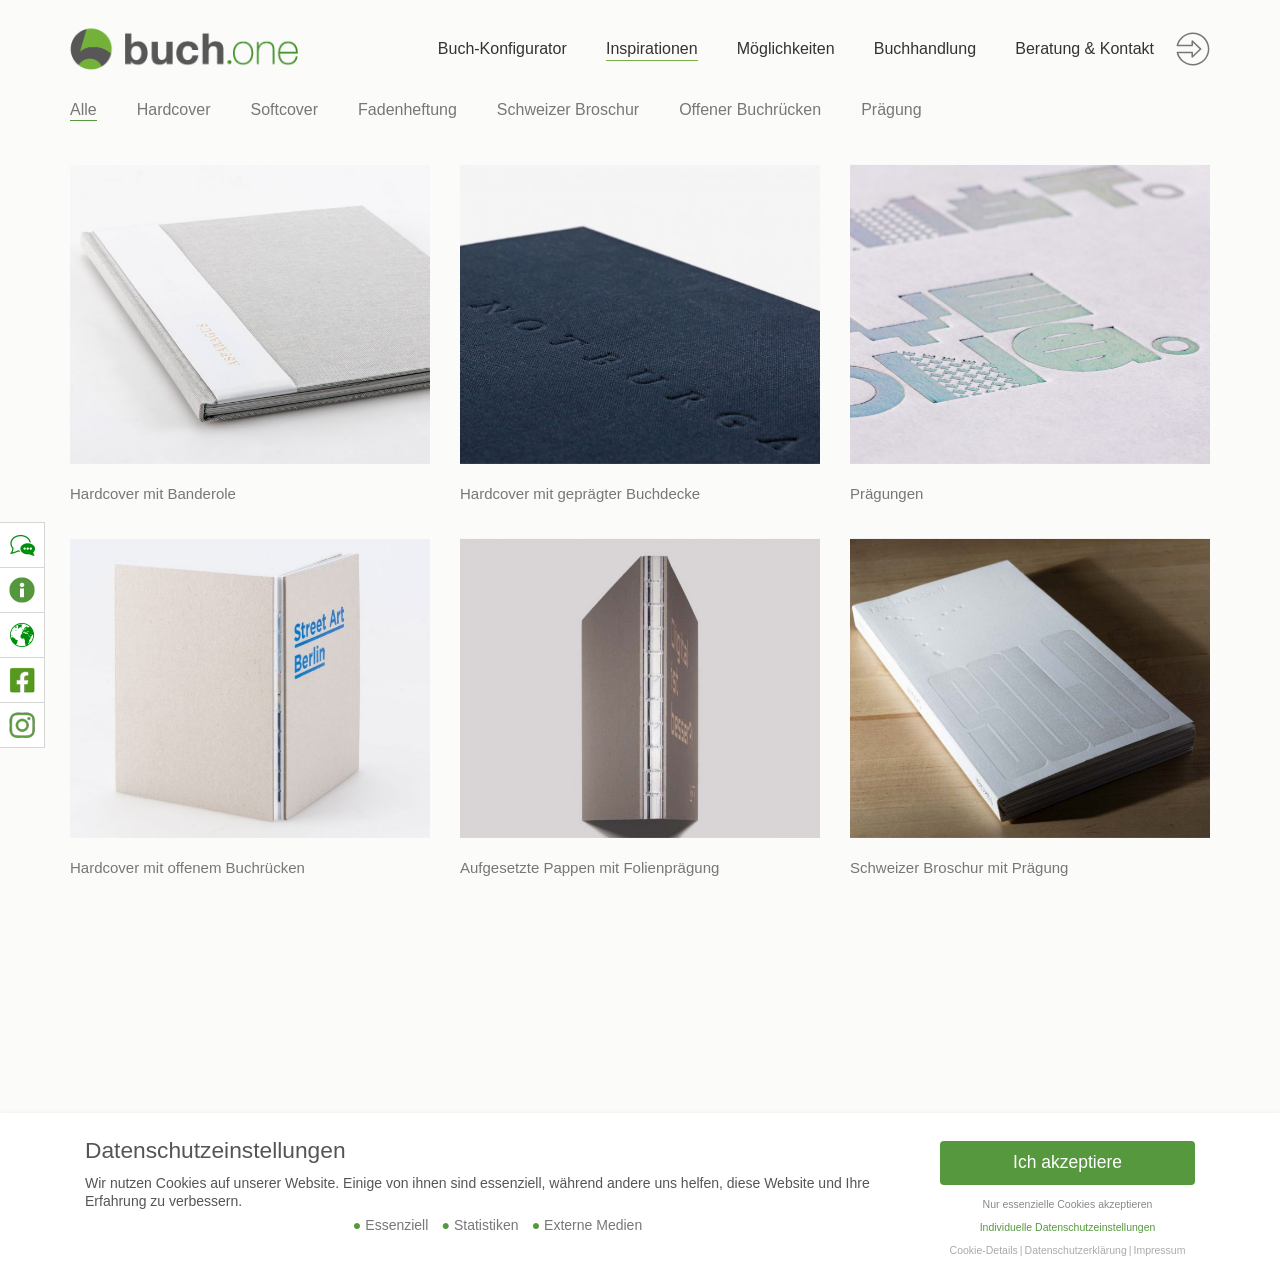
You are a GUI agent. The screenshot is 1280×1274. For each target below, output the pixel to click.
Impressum (1159, 1250)
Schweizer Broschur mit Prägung (959, 867)
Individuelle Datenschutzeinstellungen (1068, 1227)
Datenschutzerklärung (1076, 1250)
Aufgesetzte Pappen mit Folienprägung (589, 867)
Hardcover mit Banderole (153, 493)
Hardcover (174, 109)
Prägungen (886, 493)
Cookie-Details (984, 1250)
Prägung (891, 109)
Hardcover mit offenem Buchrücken (187, 867)
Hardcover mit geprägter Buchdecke (580, 493)
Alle (83, 109)
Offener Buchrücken (750, 109)
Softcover (285, 109)
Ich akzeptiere (1067, 1162)
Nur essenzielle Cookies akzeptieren (1068, 1204)
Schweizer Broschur (568, 109)
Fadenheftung (407, 109)
